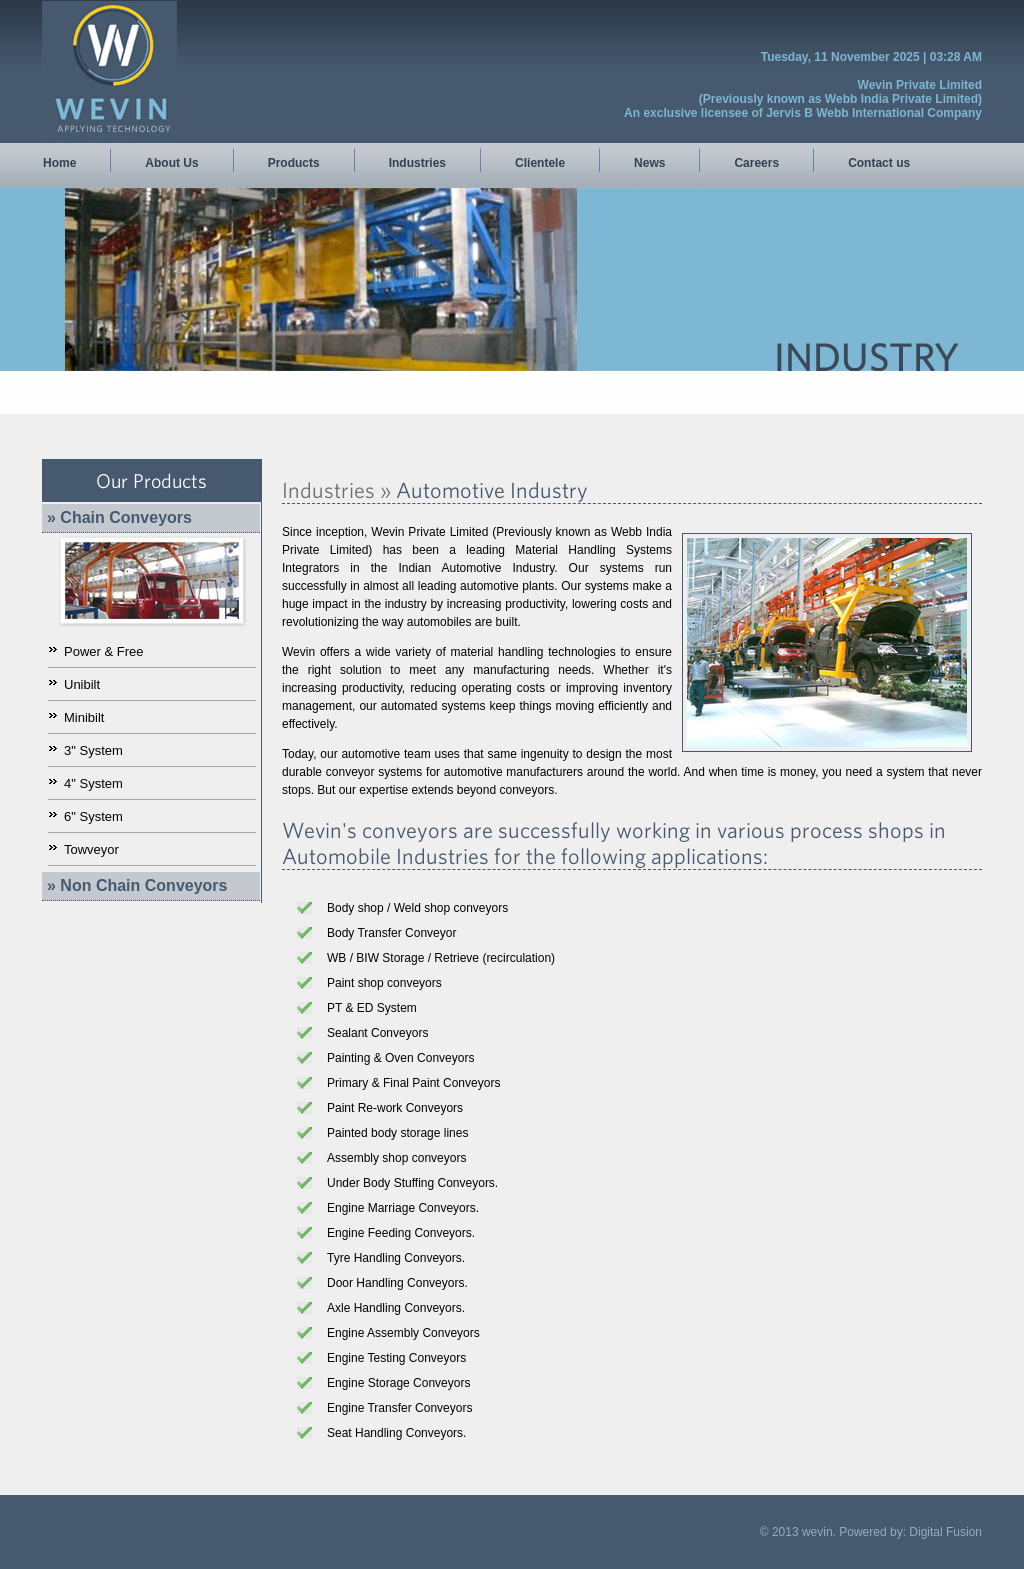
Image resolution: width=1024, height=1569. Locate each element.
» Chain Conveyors (119, 517)
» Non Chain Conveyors (137, 885)
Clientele (540, 163)
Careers (756, 163)
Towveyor (91, 849)
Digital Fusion (945, 1532)
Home (59, 163)
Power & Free (103, 651)
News (649, 163)
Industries (417, 163)
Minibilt (84, 717)
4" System (93, 783)
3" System (93, 750)
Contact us (879, 163)
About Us (171, 163)
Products (294, 163)
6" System (93, 816)
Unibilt (82, 684)
